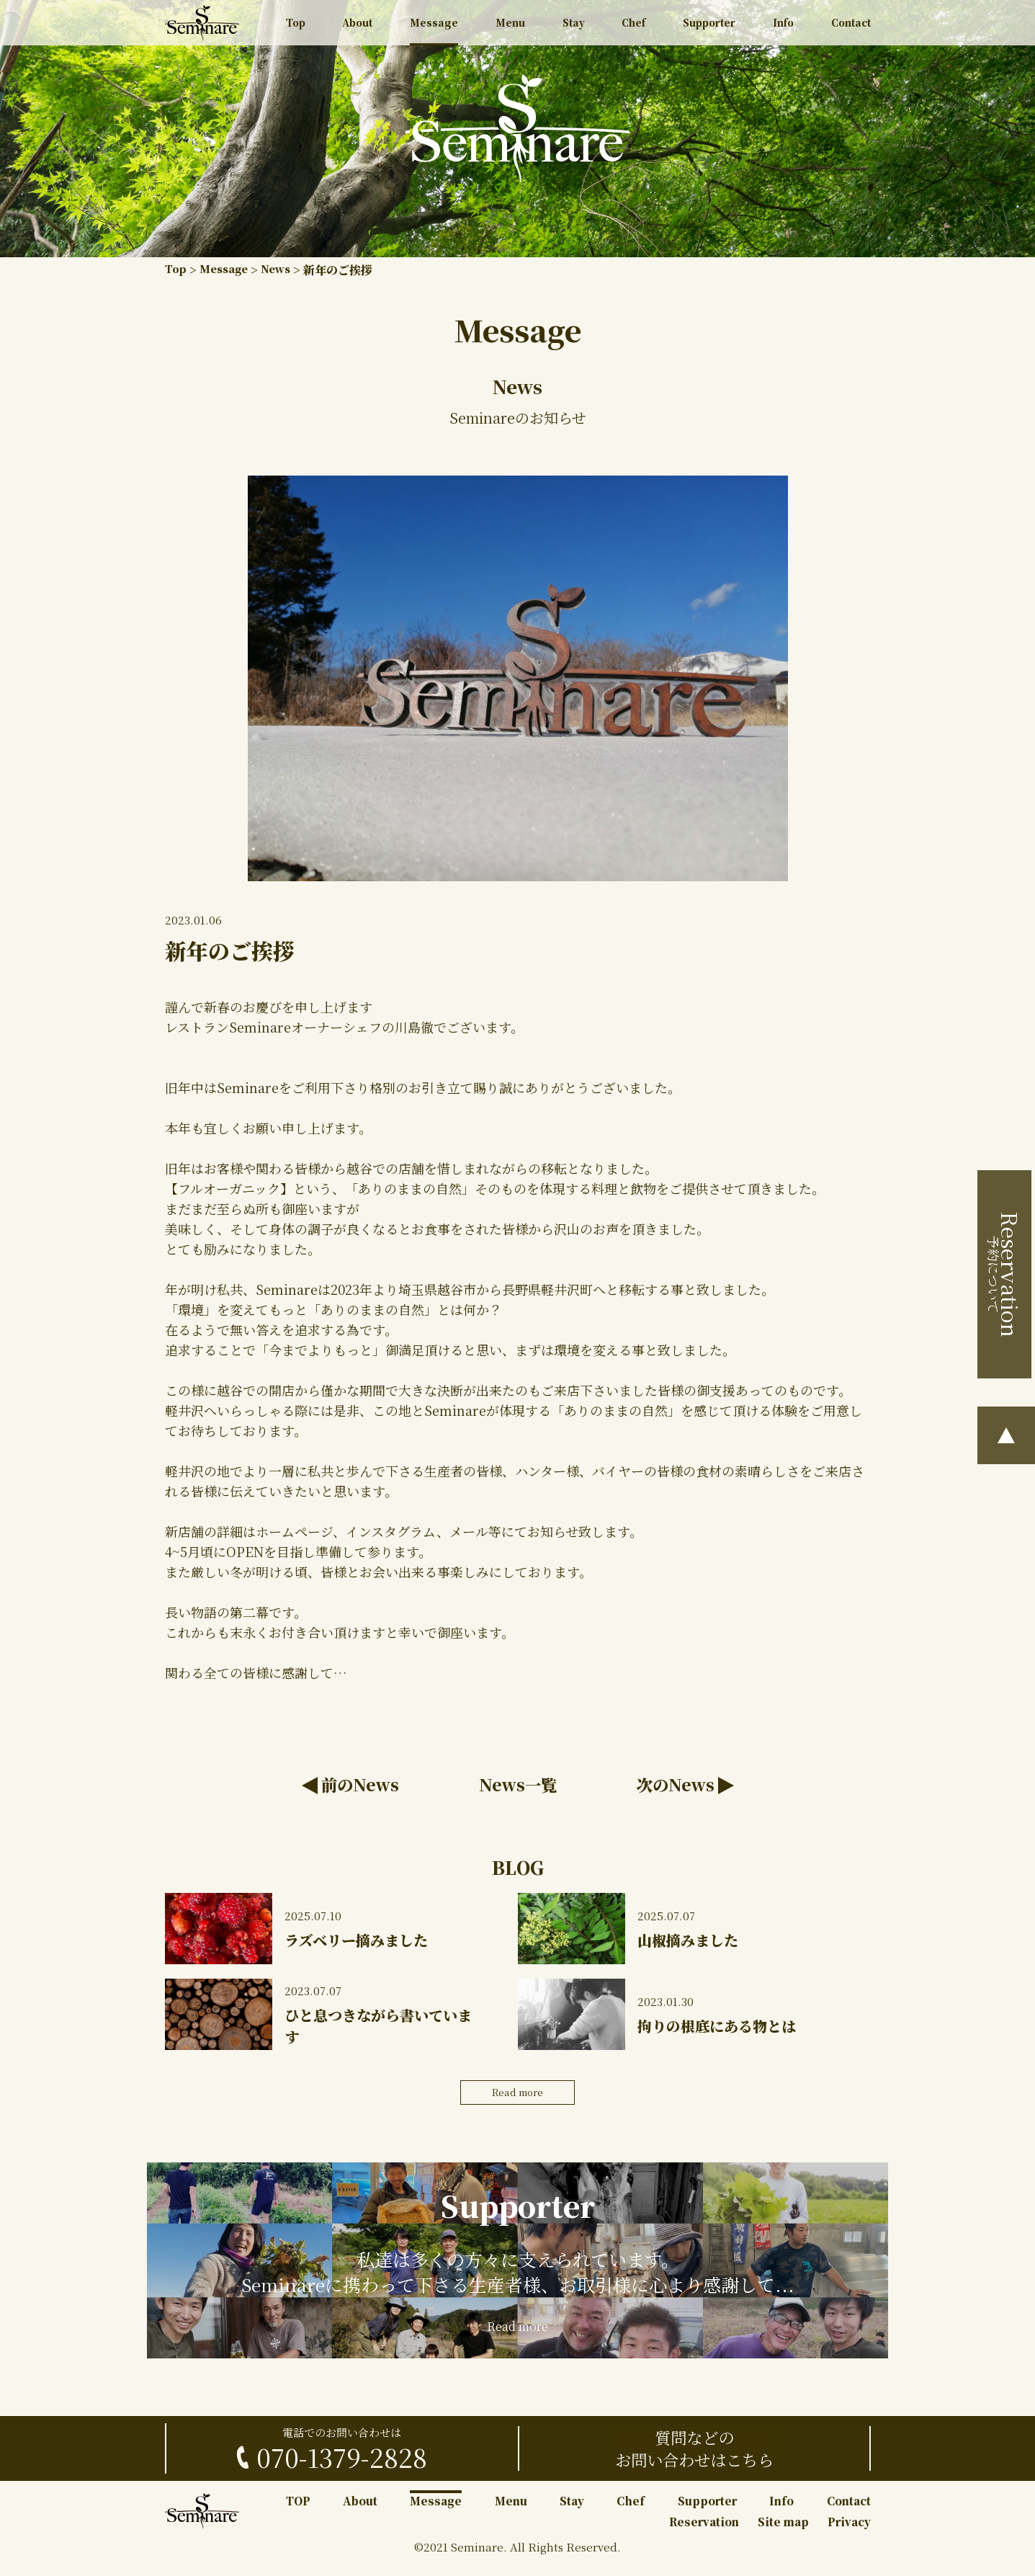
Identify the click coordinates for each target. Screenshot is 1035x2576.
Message (434, 25)
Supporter (706, 25)
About (358, 25)
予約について (1007, 1279)
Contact (849, 25)
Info (781, 25)
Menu (509, 25)
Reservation (704, 2534)
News (284, 270)
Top (297, 25)
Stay (571, 25)
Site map (783, 2534)
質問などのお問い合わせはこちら (694, 2461)
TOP (298, 2513)
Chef (630, 25)
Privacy (849, 2534)
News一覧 (517, 1786)
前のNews (364, 1786)
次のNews (671, 1786)
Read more (518, 2097)
